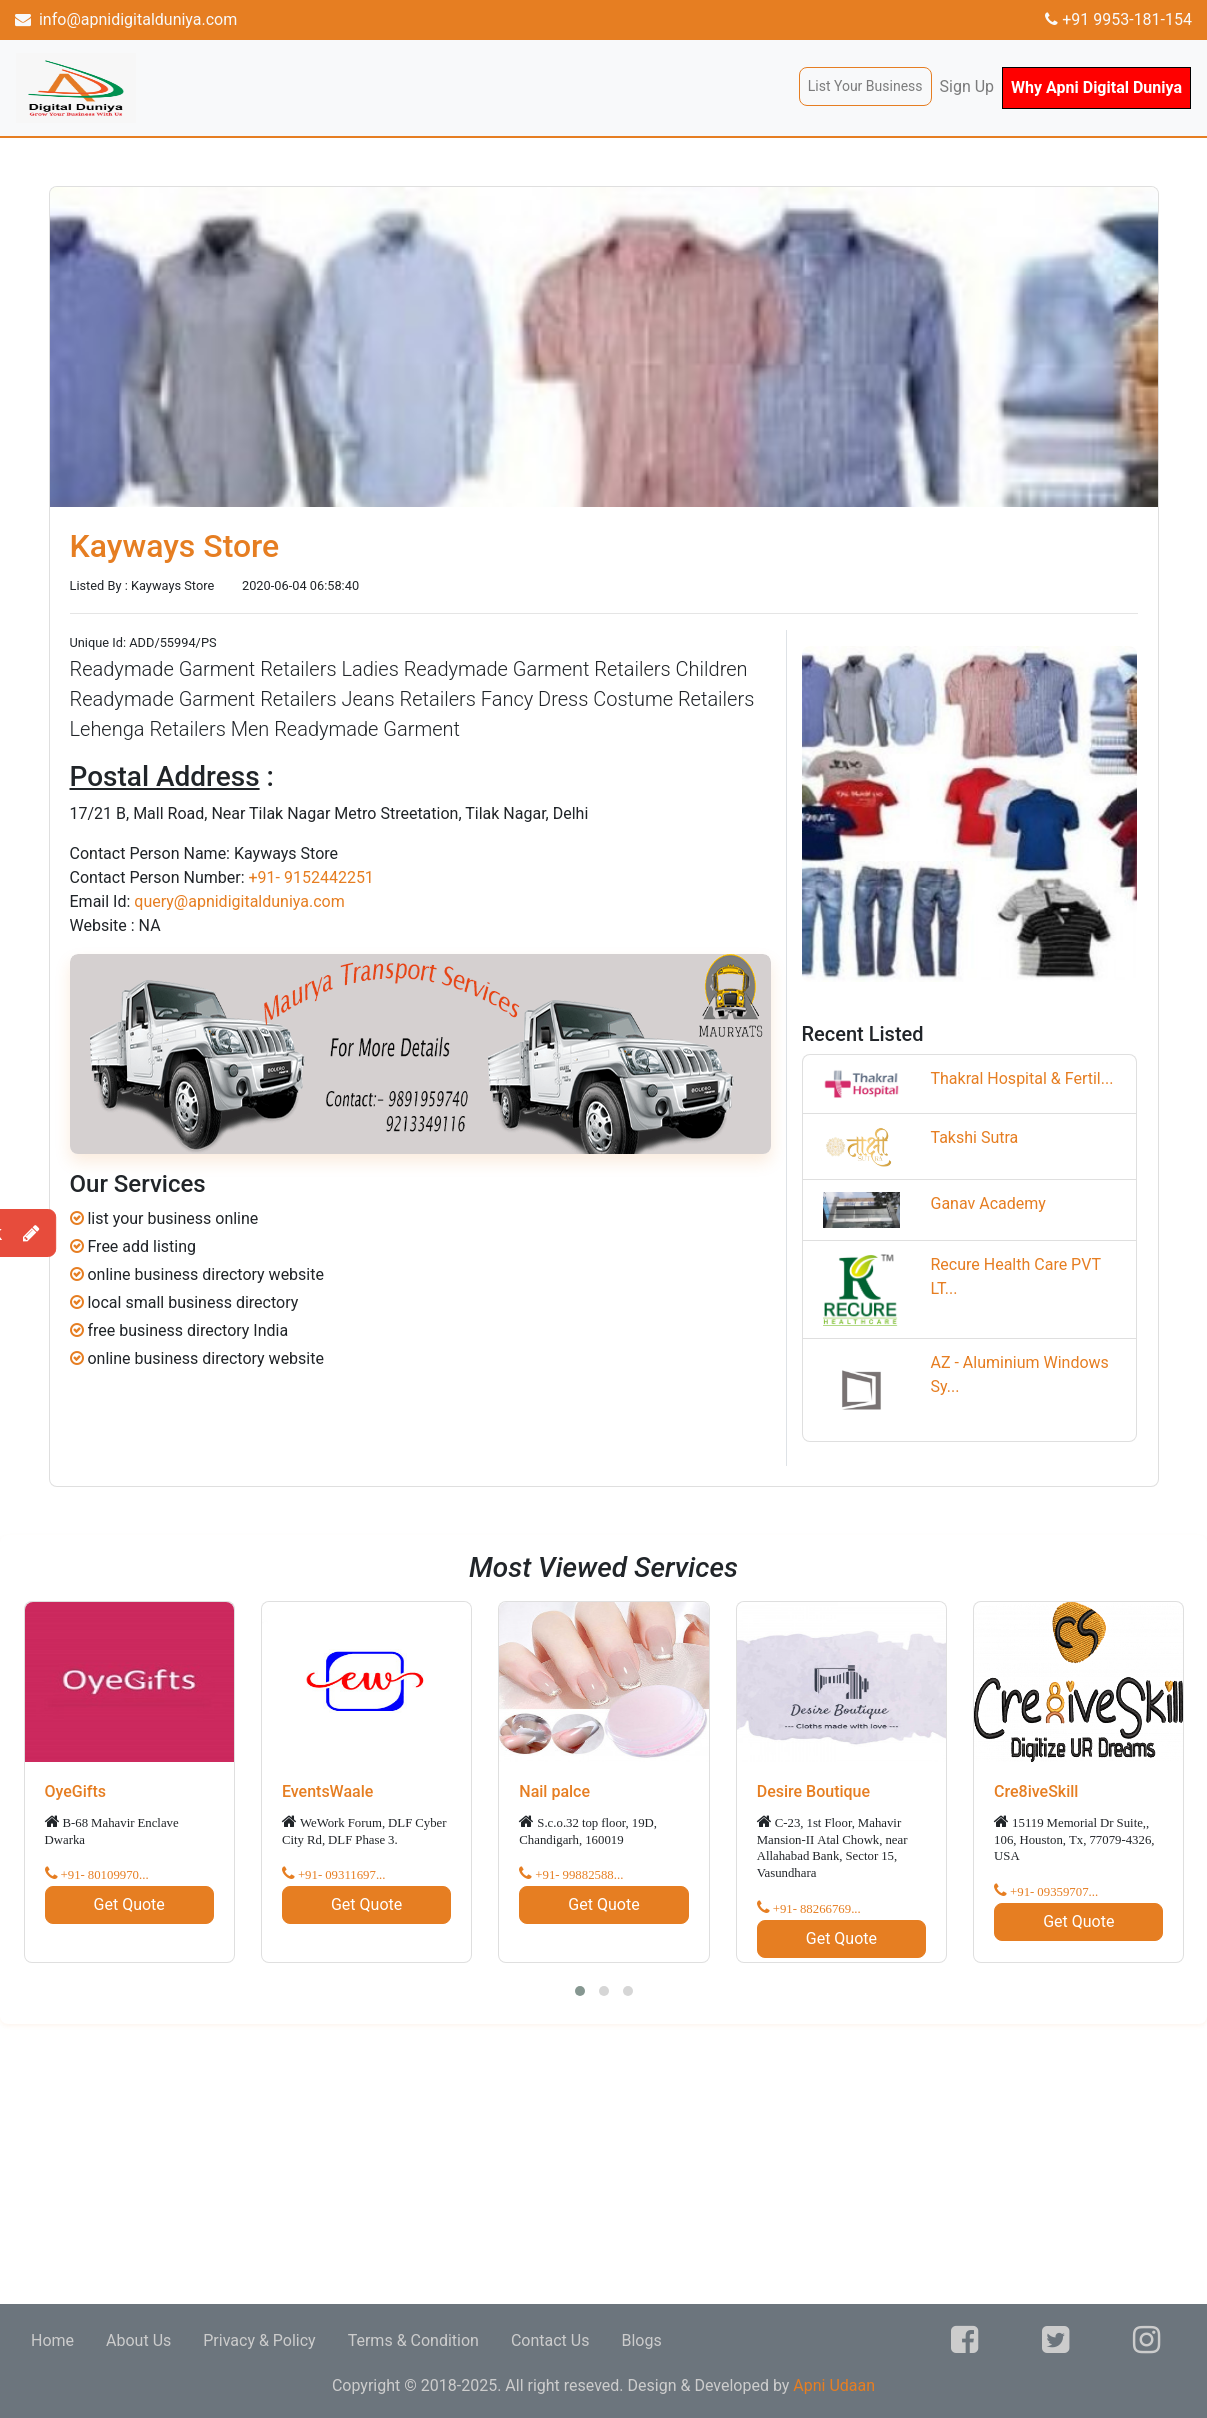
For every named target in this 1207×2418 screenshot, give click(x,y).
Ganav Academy (987, 1203)
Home (52, 2340)
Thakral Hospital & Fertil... (1021, 1078)
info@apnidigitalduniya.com (126, 19)
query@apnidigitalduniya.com (239, 901)
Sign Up (967, 86)
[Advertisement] (600, 2164)
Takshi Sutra (974, 1137)
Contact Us (550, 2340)
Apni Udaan (834, 2385)
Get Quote (129, 1904)
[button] (580, 1991)
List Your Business (865, 86)
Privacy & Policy (259, 2340)
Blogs (641, 2340)
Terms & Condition (413, 2340)
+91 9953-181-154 (1118, 19)
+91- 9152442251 (310, 877)
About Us (138, 2340)
